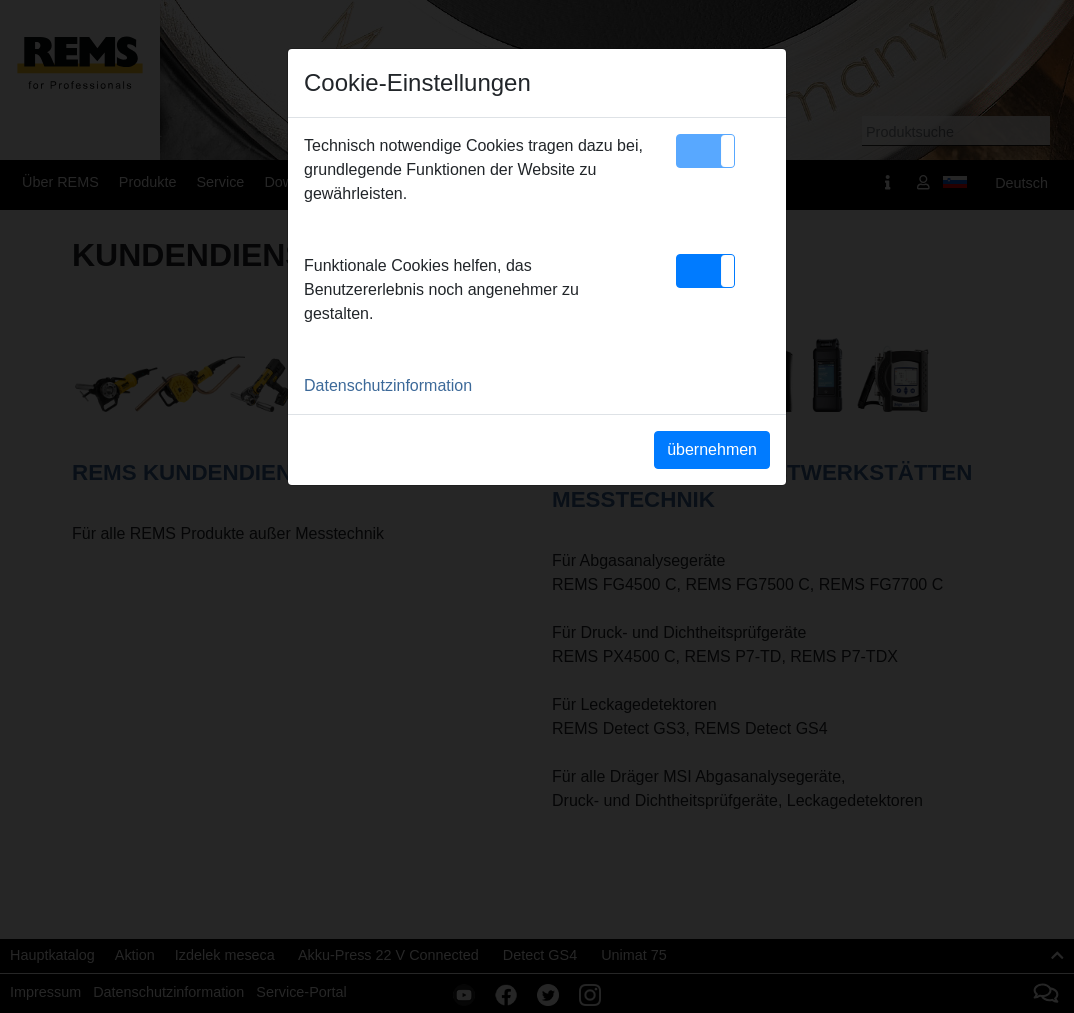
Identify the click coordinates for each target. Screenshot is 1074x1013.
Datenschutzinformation (388, 385)
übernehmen (712, 449)
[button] (705, 151)
